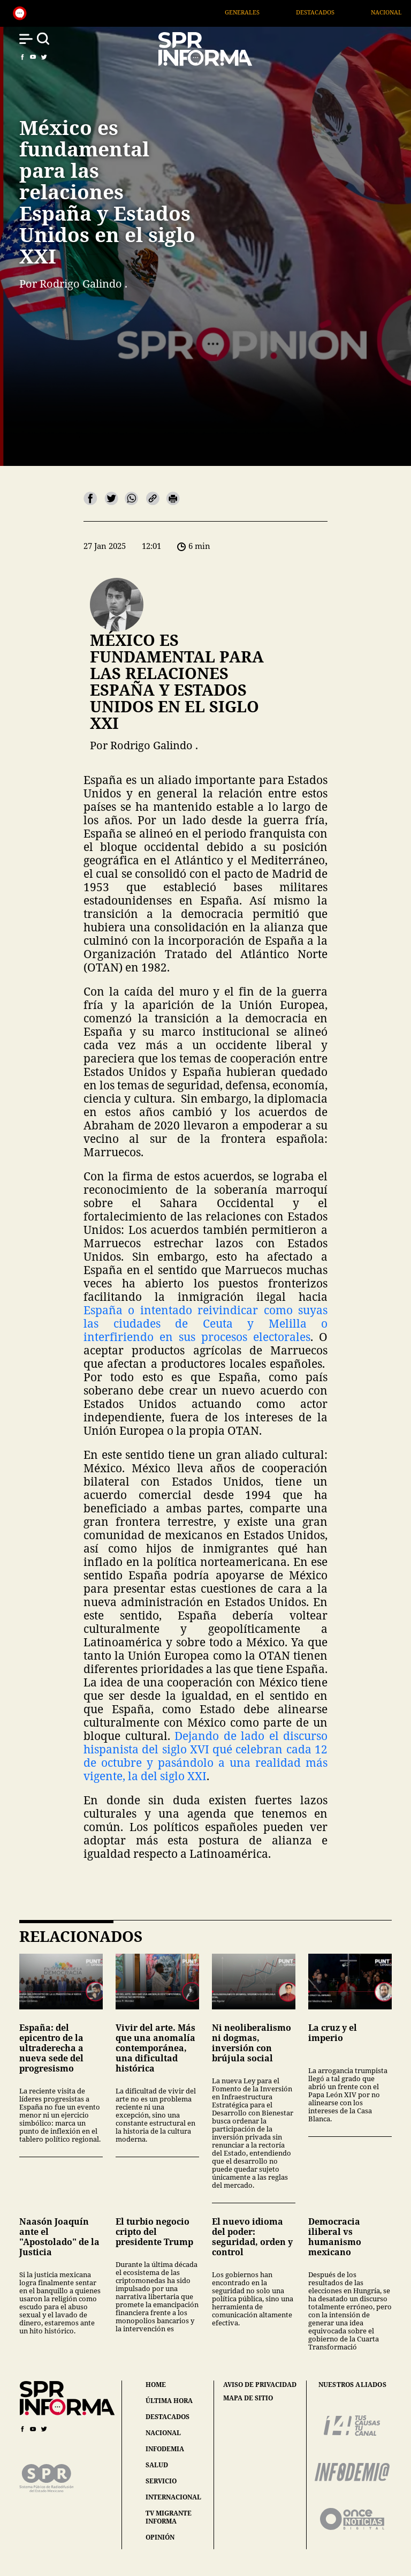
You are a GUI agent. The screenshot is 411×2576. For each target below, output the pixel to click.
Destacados (345, 12)
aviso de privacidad (259, 2385)
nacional (163, 2432)
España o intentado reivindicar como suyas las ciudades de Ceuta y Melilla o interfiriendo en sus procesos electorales (205, 1323)
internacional (173, 2497)
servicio (161, 2480)
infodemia (165, 2448)
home (156, 2384)
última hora (169, 2400)
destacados (167, 2416)
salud (157, 2464)
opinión (160, 2537)
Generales (272, 12)
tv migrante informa (169, 2517)
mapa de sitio (248, 2398)
